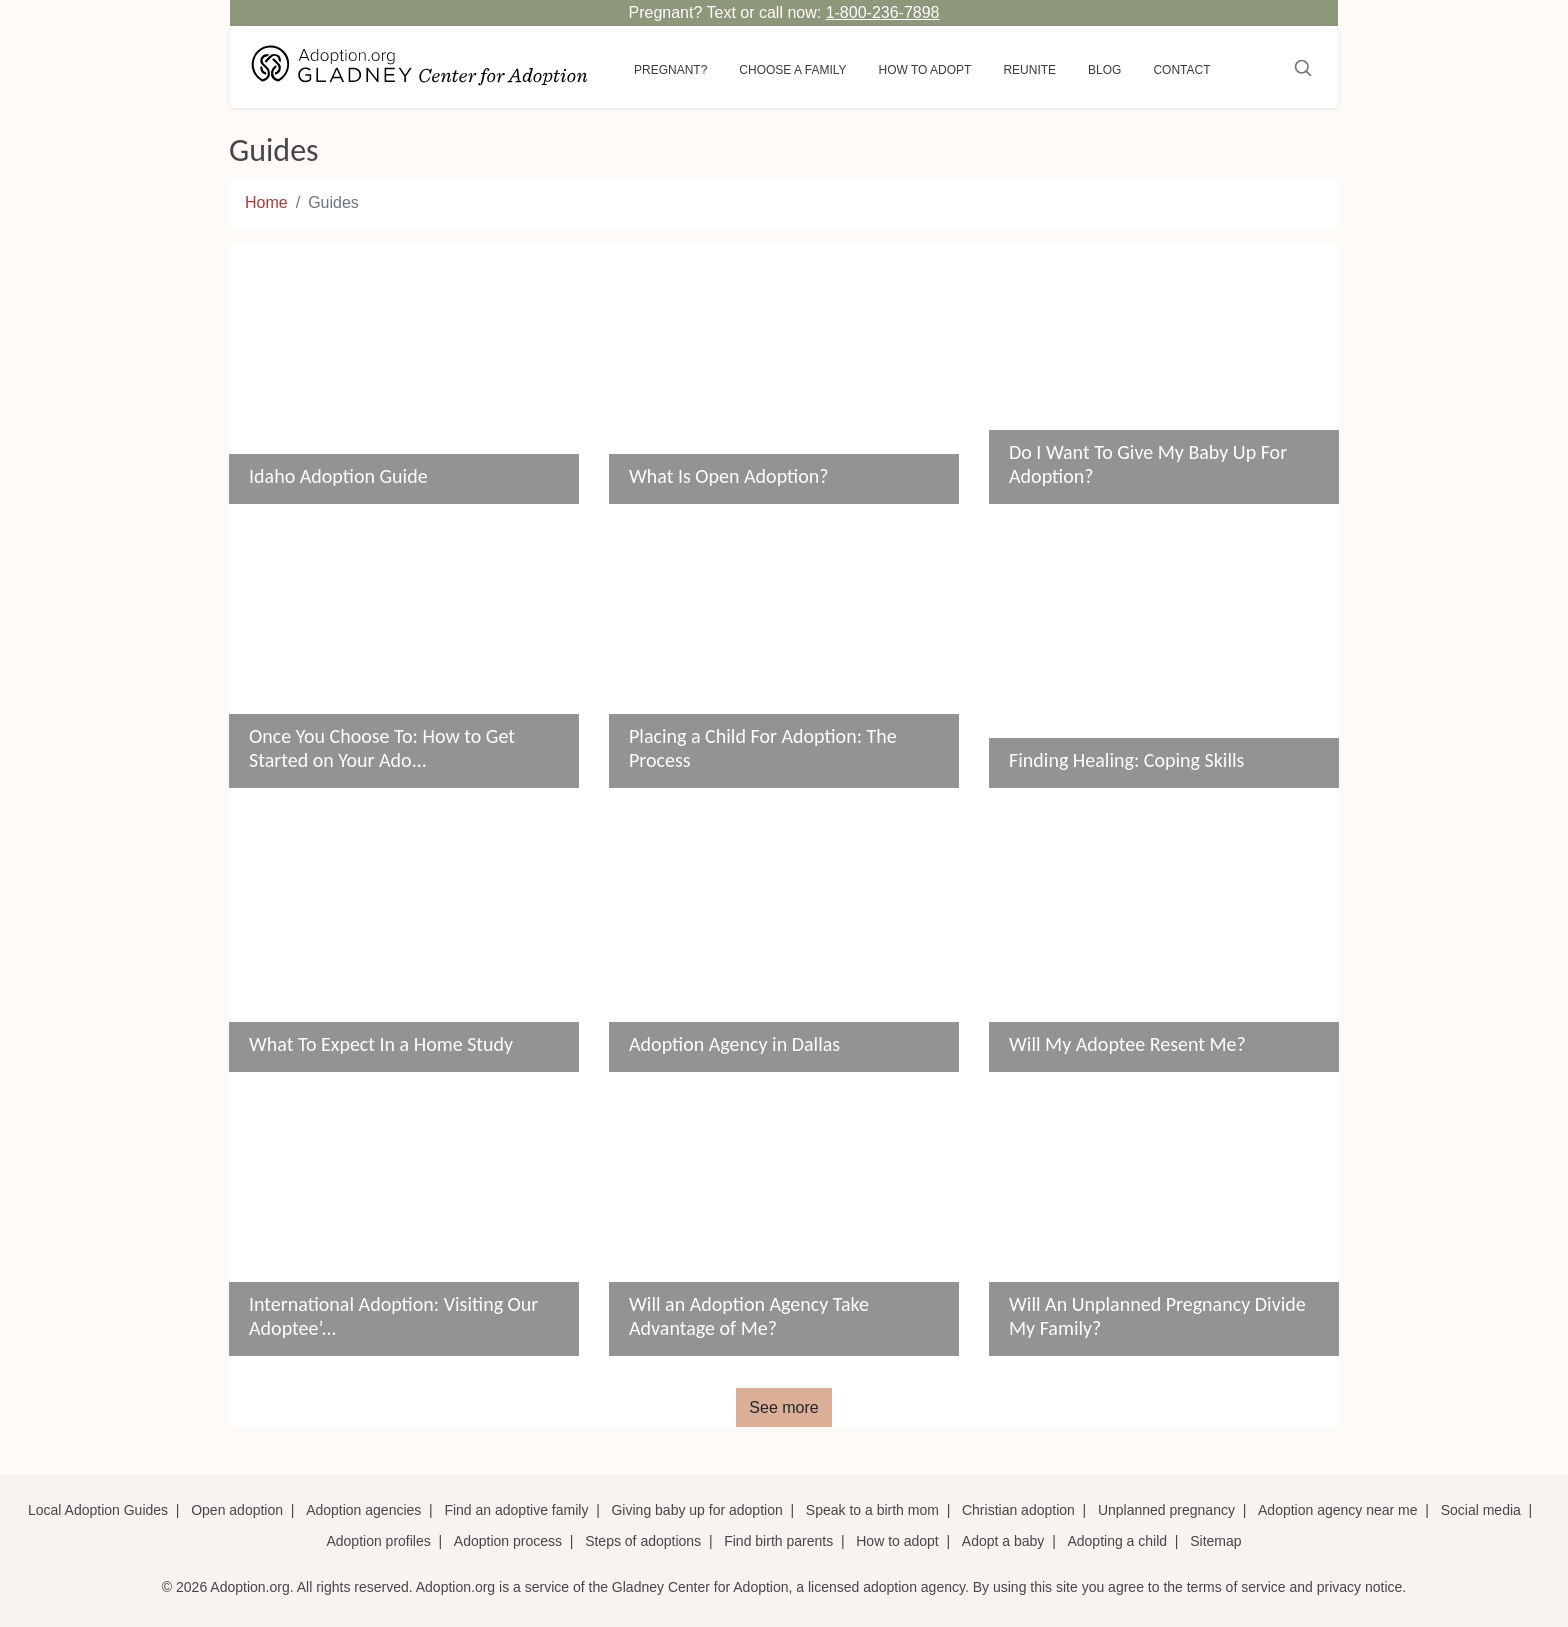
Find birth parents (778, 1541)
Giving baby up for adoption (696, 1510)
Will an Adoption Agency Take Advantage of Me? (749, 1316)
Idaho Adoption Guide (338, 476)
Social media (1481, 1510)
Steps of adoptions (643, 1541)
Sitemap (1215, 1541)
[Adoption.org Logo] (420, 67)
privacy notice (1360, 1587)
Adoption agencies (363, 1510)
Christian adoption (1018, 1510)
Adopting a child (1117, 1541)
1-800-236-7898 (883, 12)
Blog (1104, 70)
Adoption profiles (378, 1541)
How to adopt (925, 70)
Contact (1181, 70)
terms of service (1236, 1587)
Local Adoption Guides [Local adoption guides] (98, 1510)
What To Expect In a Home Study (381, 1044)
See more (783, 1407)
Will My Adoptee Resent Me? (1127, 1044)
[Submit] (1303, 67)
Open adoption (237, 1510)
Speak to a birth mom (872, 1510)
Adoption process (508, 1541)
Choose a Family (792, 70)
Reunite (1029, 70)
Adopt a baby (1003, 1541)
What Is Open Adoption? (729, 476)
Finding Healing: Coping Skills (1126, 760)
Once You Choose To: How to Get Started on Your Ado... (382, 748)
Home (266, 202)
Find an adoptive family (516, 1510)
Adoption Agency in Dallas (734, 1044)
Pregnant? (670, 70)
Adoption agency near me (1338, 1510)
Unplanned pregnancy (1166, 1510)
